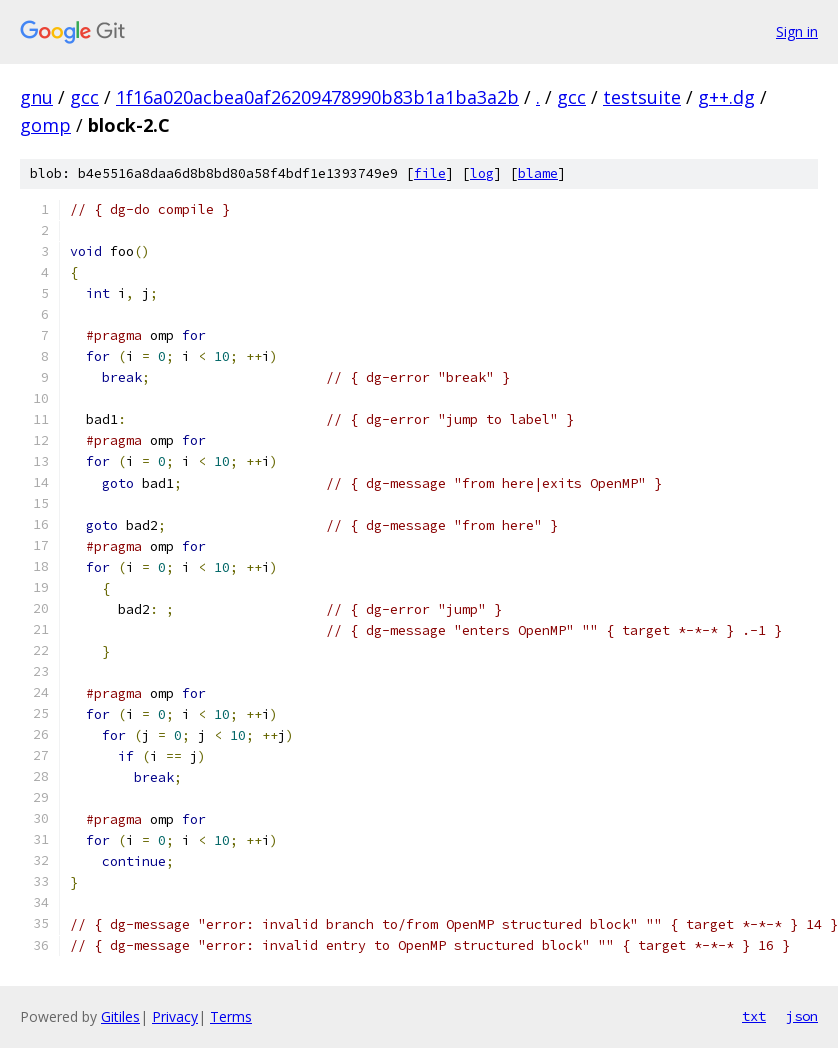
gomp (45, 125)
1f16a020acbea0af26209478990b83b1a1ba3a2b (317, 97)
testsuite (642, 97)
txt (754, 1016)
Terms (231, 1016)
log (482, 173)
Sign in (797, 31)
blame (538, 173)
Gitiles (120, 1016)
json (802, 1016)
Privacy (175, 1016)
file (430, 173)
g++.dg (726, 97)
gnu (36, 97)
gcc (84, 97)
